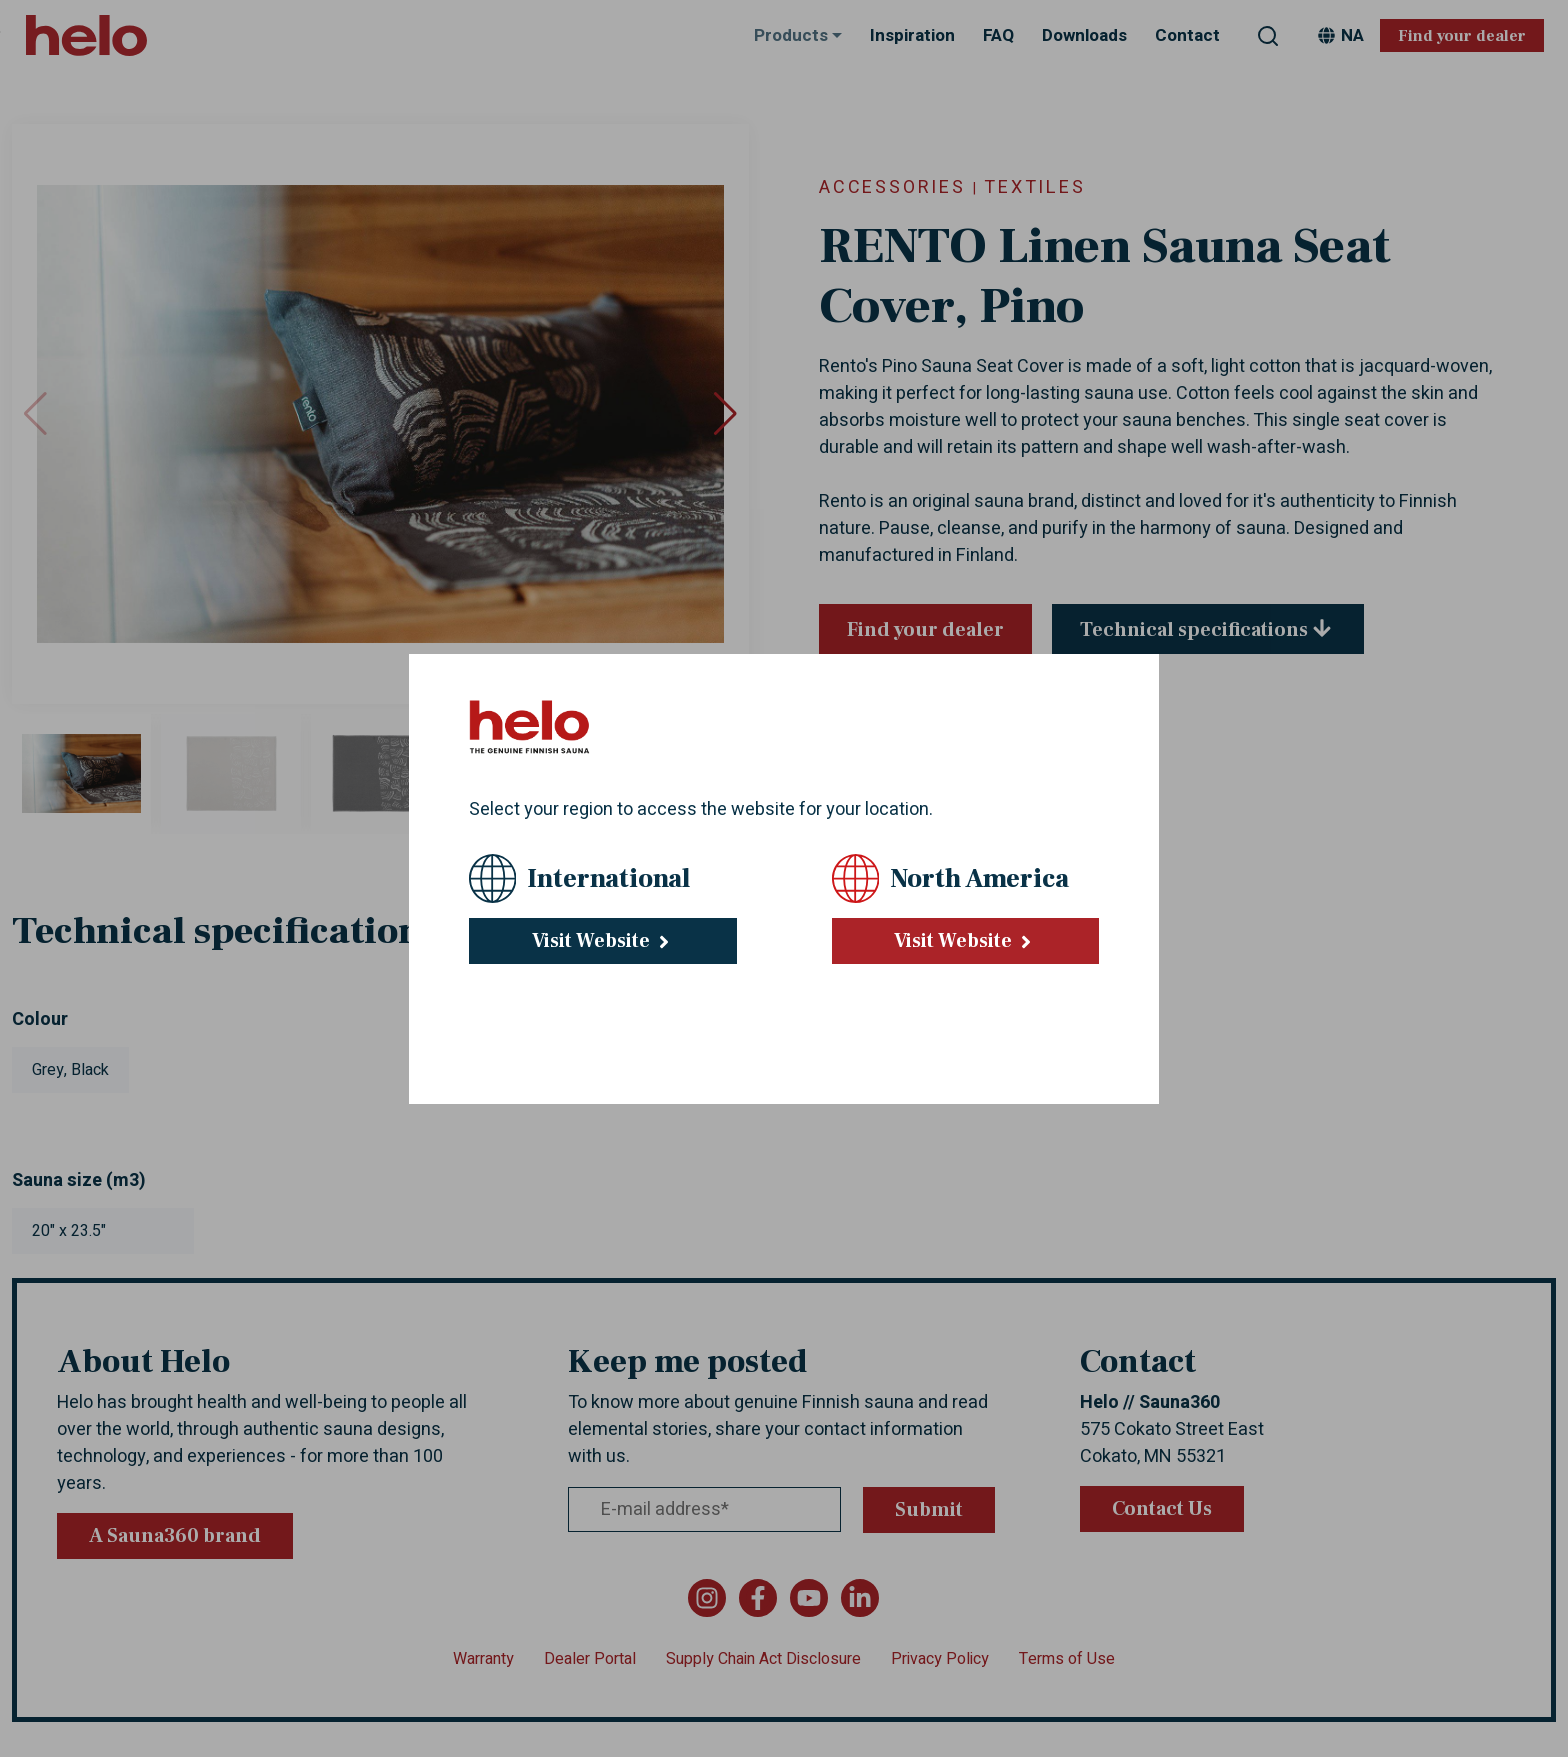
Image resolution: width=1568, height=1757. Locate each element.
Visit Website (603, 941)
